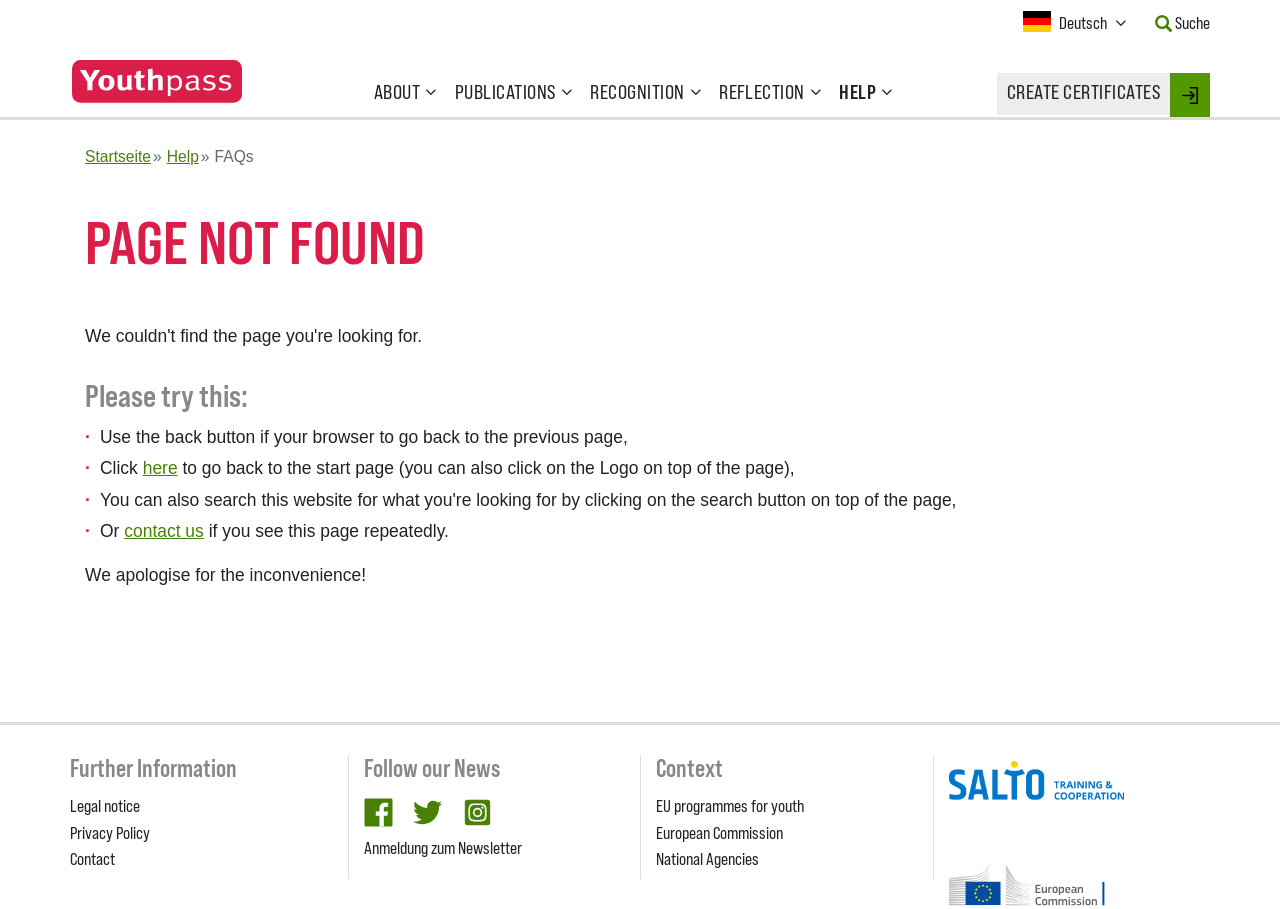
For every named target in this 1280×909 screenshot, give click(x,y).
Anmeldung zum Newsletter (443, 848)
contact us (164, 531)
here (160, 468)
